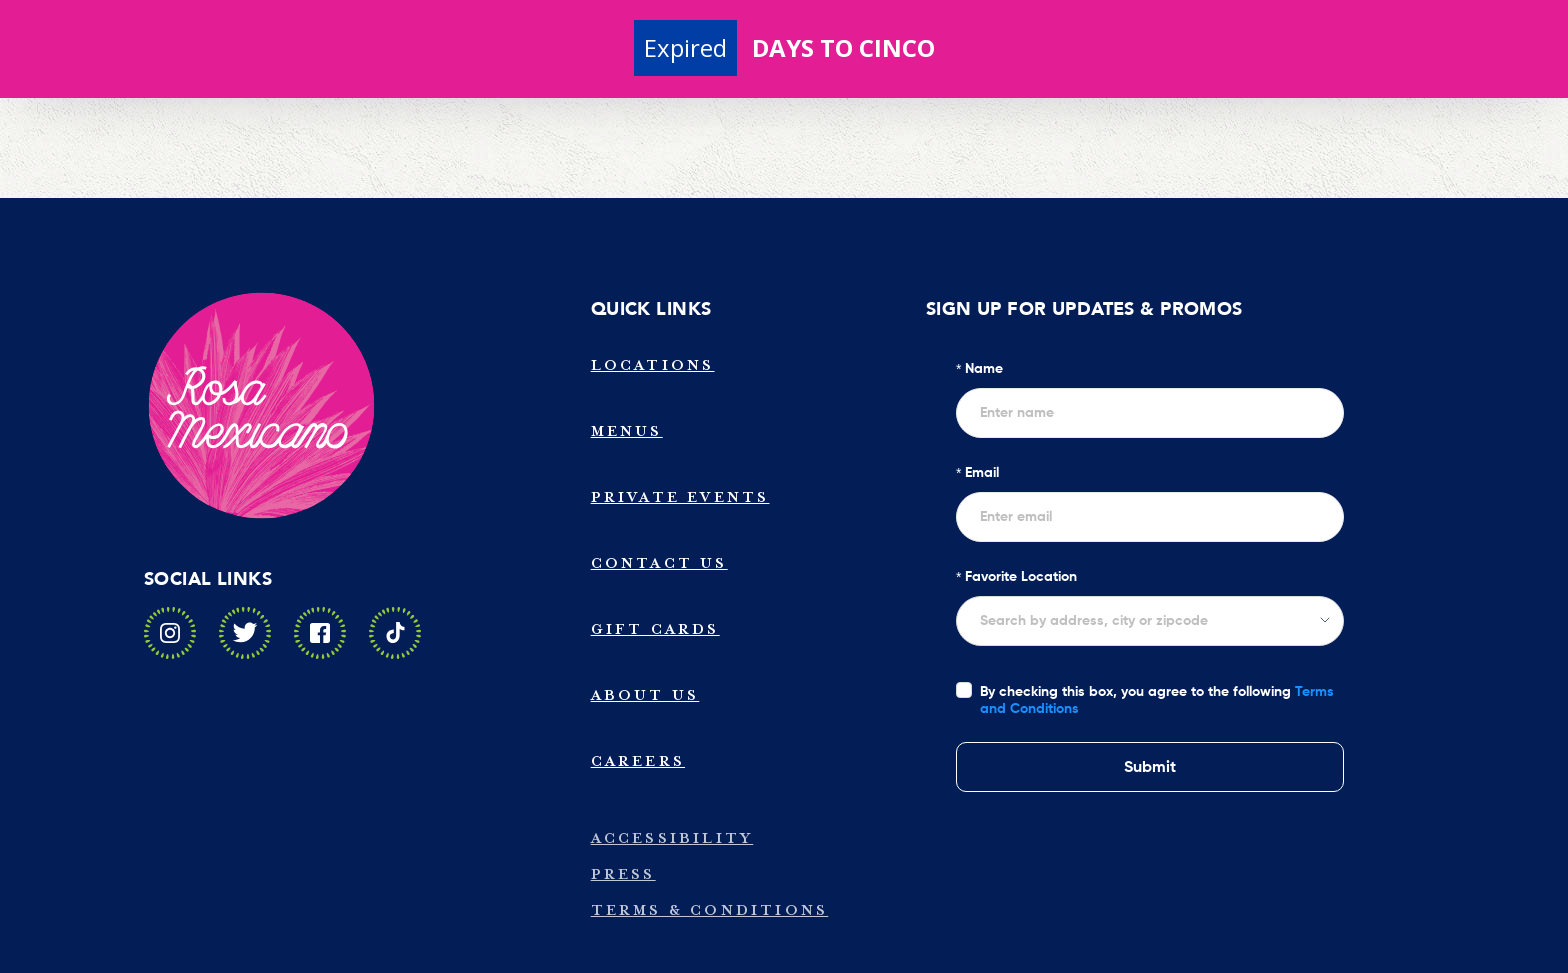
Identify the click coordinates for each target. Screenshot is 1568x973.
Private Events (680, 497)
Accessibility (672, 838)
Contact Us (659, 563)
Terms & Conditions (710, 910)
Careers (638, 761)
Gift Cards (655, 629)
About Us (645, 695)
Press (623, 874)
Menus (627, 431)
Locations (653, 365)
